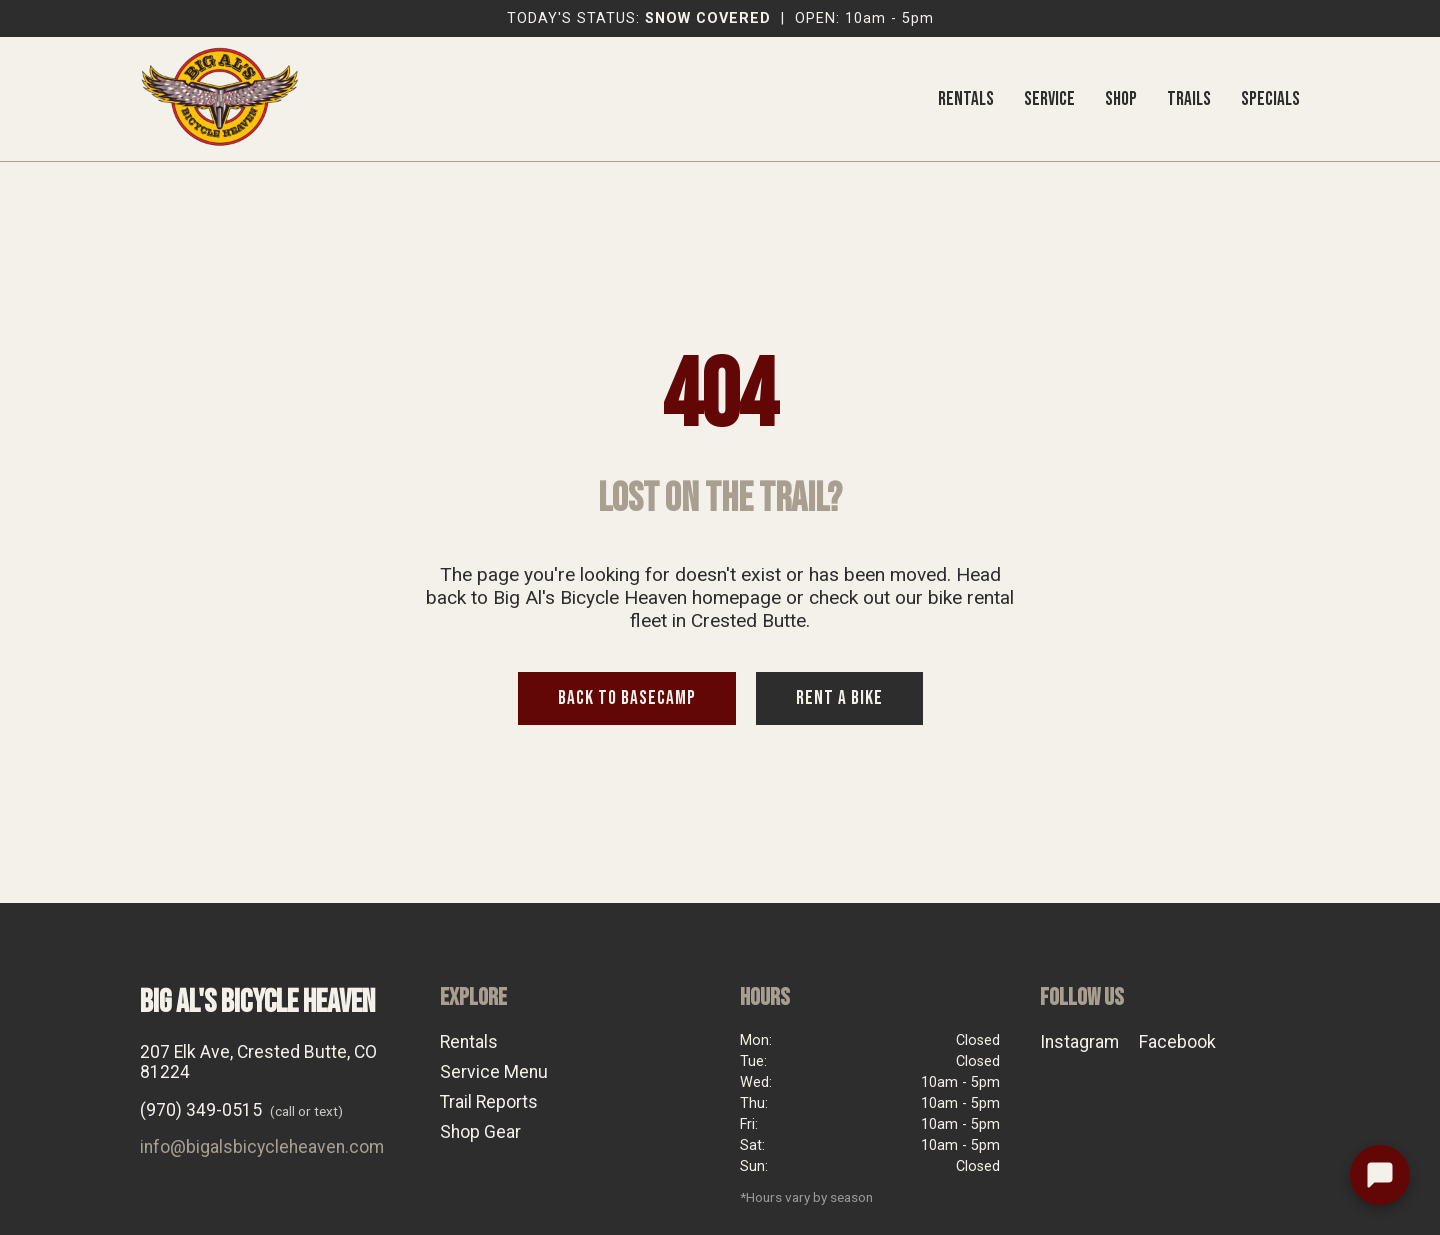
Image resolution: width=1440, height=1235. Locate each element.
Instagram (1079, 1042)
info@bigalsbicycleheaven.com (262, 1147)
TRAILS (1189, 99)
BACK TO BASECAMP (627, 698)
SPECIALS (1270, 99)
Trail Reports (489, 1102)
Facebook (1177, 1042)
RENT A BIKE (839, 698)
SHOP (1121, 99)
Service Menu (494, 1072)
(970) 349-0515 (201, 1110)
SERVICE (1049, 99)
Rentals (469, 1042)
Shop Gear (480, 1132)
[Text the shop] (1380, 1175)
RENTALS (966, 99)
